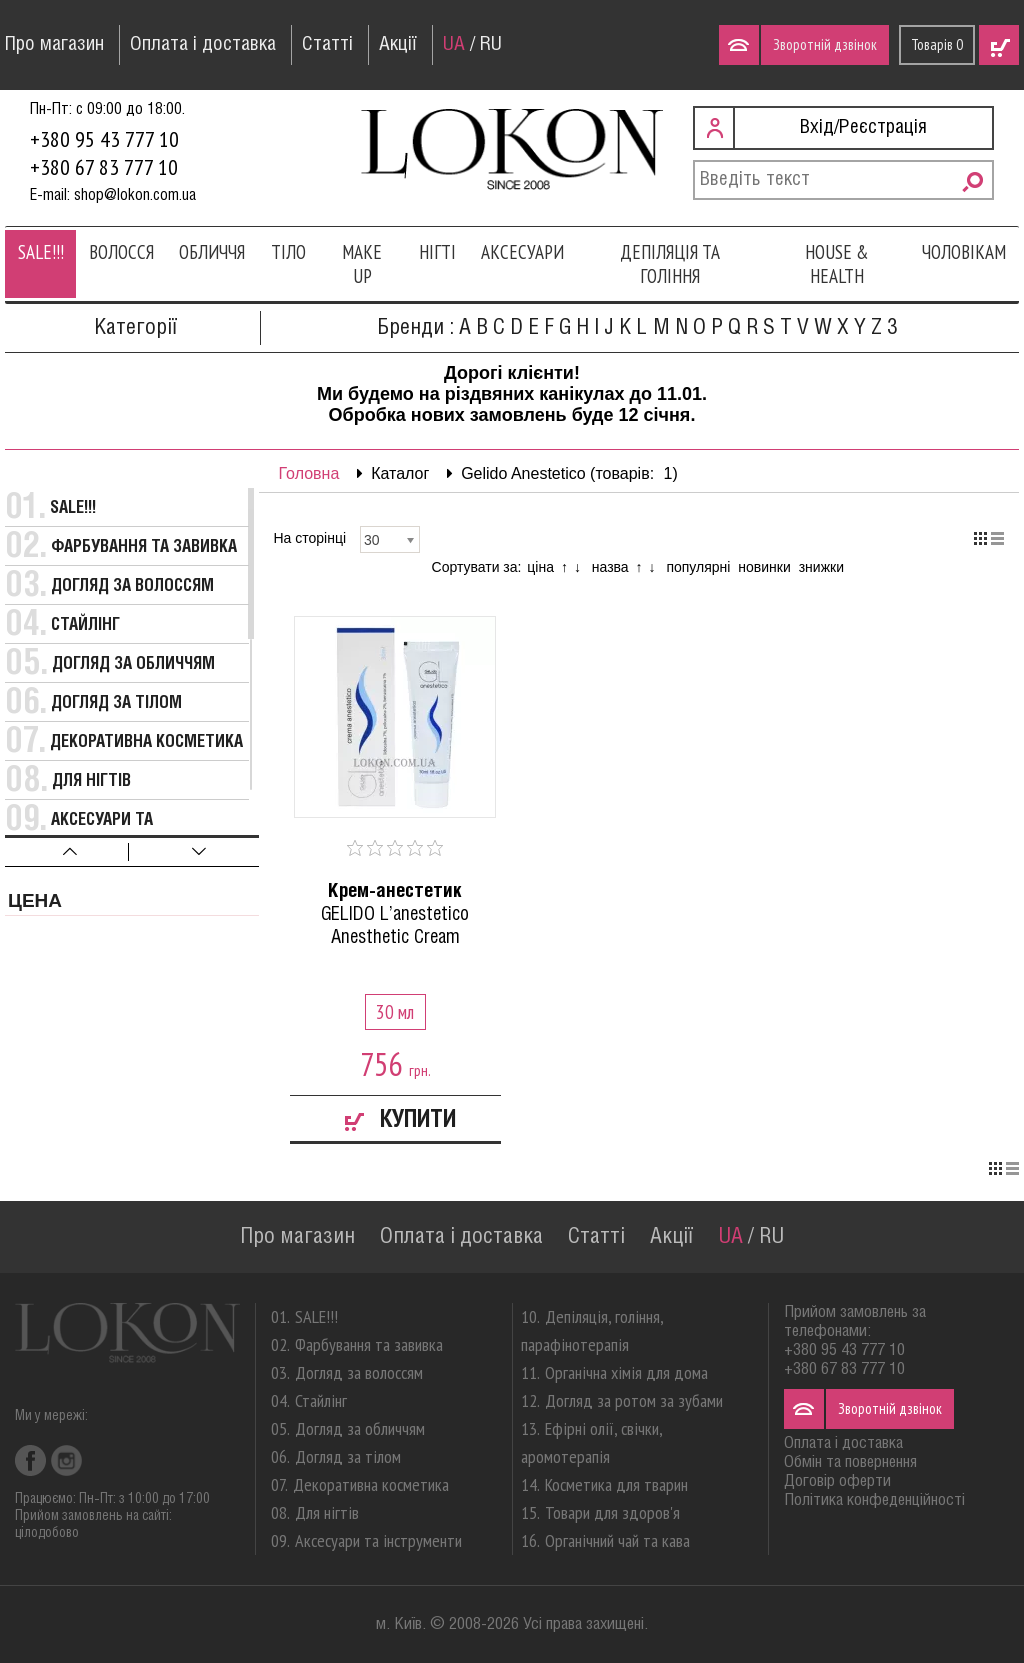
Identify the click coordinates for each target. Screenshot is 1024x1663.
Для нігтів (91, 781)
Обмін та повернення (850, 1462)
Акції (398, 45)
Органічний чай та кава (617, 1540)
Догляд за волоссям (132, 586)
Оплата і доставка (203, 45)
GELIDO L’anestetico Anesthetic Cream (396, 914)
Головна (309, 473)
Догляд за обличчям (133, 664)
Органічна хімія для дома (626, 1372)
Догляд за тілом (116, 703)
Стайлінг (85, 625)
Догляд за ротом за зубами (634, 1400)
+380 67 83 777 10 (104, 167)
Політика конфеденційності (874, 1500)
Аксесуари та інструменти (378, 1540)
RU (491, 45)
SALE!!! (41, 252)
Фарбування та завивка (144, 547)
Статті (327, 45)
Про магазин (54, 45)
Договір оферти (837, 1481)
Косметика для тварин (616, 1484)
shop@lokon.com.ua (135, 195)
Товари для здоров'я (612, 1512)
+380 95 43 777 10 (104, 139)
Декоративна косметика (146, 742)
